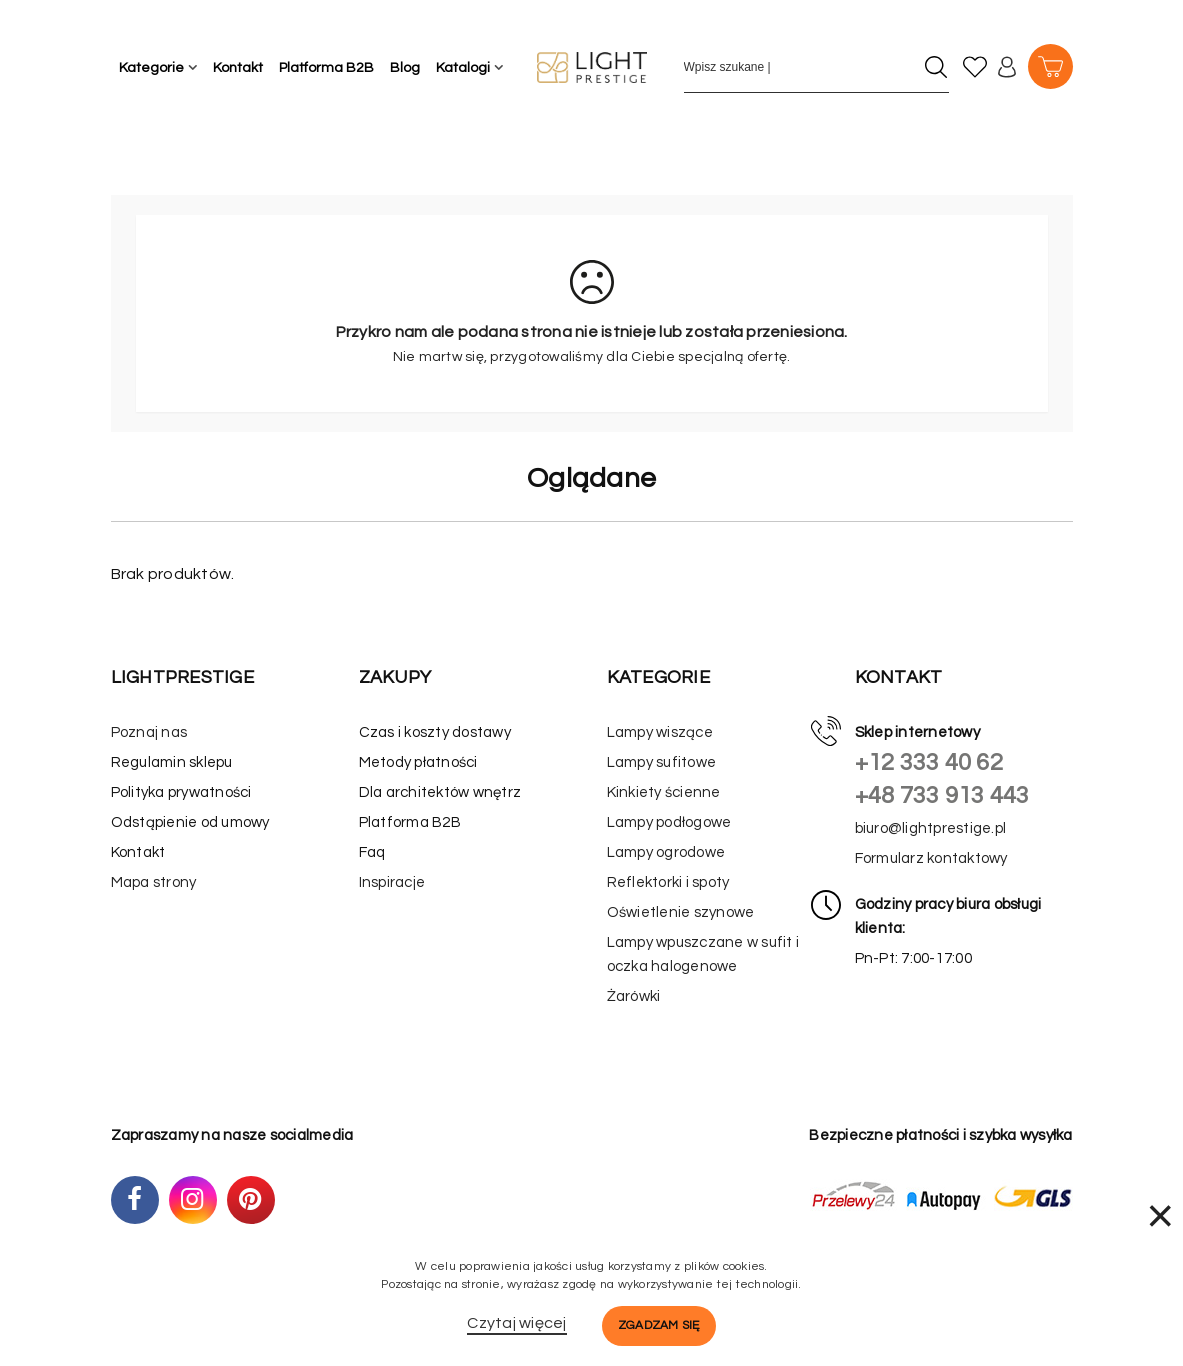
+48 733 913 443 (942, 795)
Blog (405, 68)
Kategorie (151, 68)
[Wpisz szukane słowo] (799, 67)
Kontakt (238, 68)
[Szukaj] (936, 67)
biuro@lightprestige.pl (931, 828)
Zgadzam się (659, 1325)
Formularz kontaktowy (931, 858)
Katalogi (463, 68)
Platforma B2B (326, 68)
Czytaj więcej (516, 1323)
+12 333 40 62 (929, 762)
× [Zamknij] (1160, 1215)
